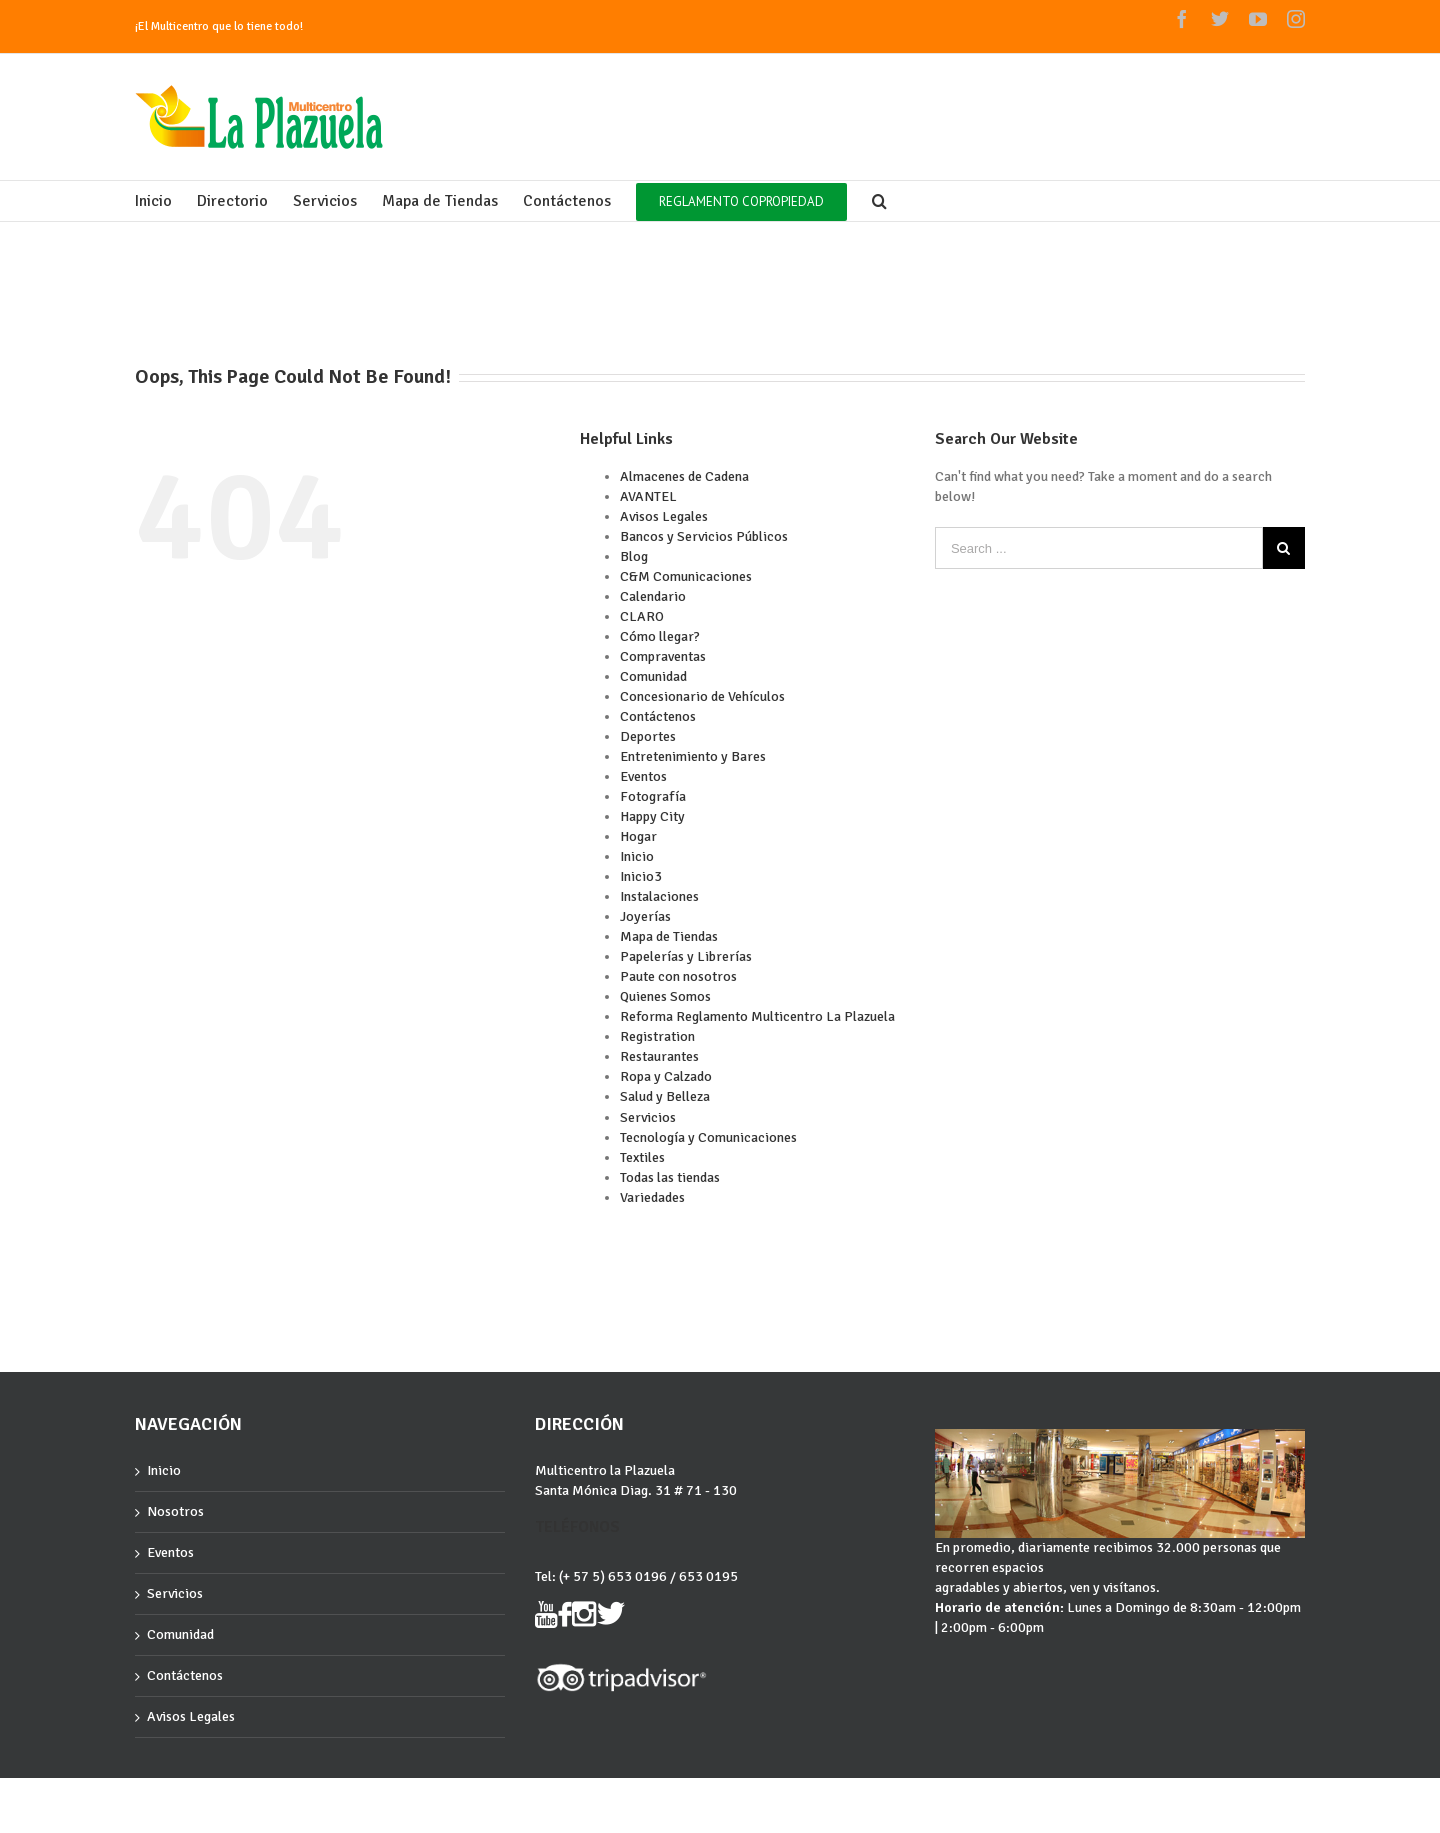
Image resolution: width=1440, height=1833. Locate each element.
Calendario (653, 596)
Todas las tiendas (670, 1177)
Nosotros (175, 1511)
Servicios (648, 1117)
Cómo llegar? (660, 636)
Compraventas (663, 656)
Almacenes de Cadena (684, 476)
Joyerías (645, 916)
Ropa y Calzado (666, 1076)
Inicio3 (641, 876)
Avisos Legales (664, 516)
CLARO (642, 616)
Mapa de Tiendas (669, 936)
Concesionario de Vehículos (702, 696)
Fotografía (653, 796)
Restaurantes (659, 1056)
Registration (657, 1036)
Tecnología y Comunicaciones (708, 1137)
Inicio (637, 856)
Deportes (648, 736)
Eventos (643, 776)
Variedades (652, 1197)
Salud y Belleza (665, 1096)
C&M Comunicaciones (686, 576)
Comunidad (653, 676)
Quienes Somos (665, 996)
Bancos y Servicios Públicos (704, 536)
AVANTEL (648, 496)
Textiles (642, 1157)
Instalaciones (659, 896)
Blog (634, 556)
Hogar (638, 836)
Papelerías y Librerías (686, 956)
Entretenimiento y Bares (693, 756)
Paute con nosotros (678, 976)
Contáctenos (658, 716)
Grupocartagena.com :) (191, 1795)
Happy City (652, 816)
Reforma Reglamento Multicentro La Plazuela (757, 1016)
